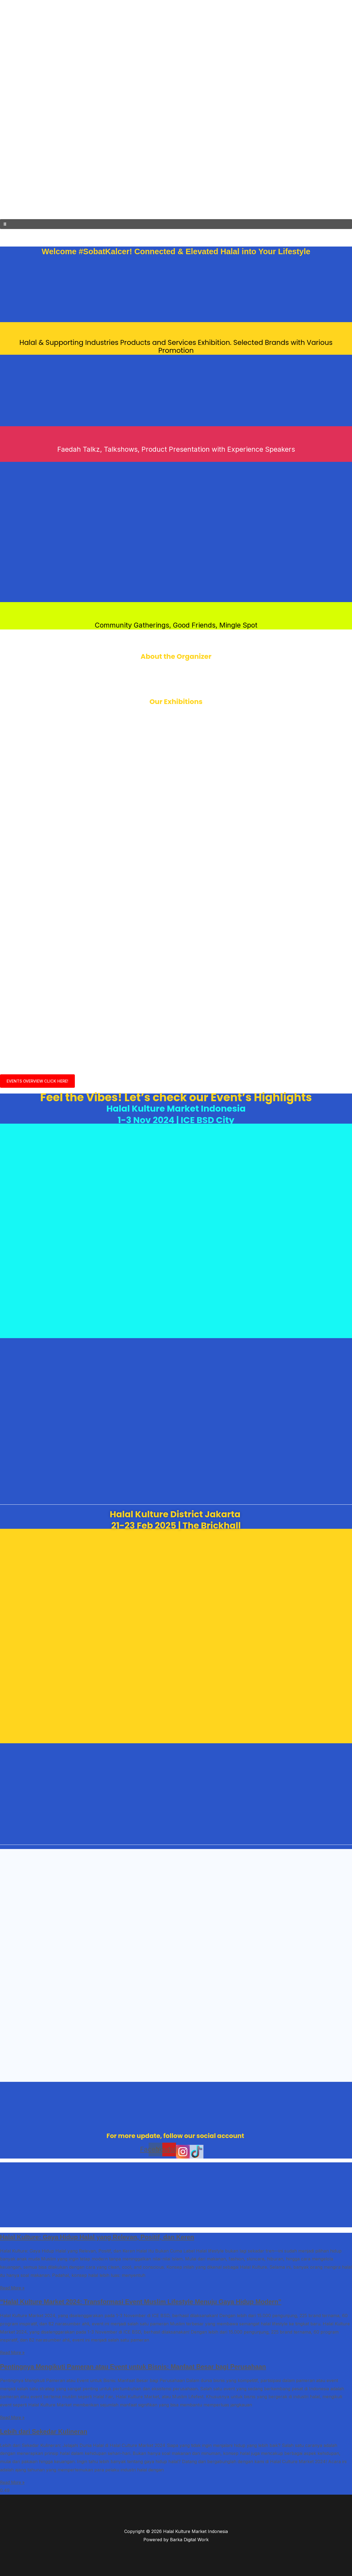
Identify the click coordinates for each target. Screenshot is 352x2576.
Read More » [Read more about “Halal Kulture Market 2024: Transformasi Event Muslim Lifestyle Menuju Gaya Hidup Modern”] (13, 2352)
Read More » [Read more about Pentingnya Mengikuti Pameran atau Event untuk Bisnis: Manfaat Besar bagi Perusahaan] (13, 2417)
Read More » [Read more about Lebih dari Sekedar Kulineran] (13, 2481)
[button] (176, 224)
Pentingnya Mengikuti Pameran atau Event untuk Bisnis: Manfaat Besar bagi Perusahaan (138, 2366)
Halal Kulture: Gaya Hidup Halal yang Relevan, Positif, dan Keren (101, 2237)
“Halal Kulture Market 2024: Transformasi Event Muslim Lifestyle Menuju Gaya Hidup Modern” (147, 2301)
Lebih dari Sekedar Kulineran (45, 2431)
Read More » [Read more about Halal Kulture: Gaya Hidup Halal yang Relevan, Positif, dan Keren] (13, 2287)
